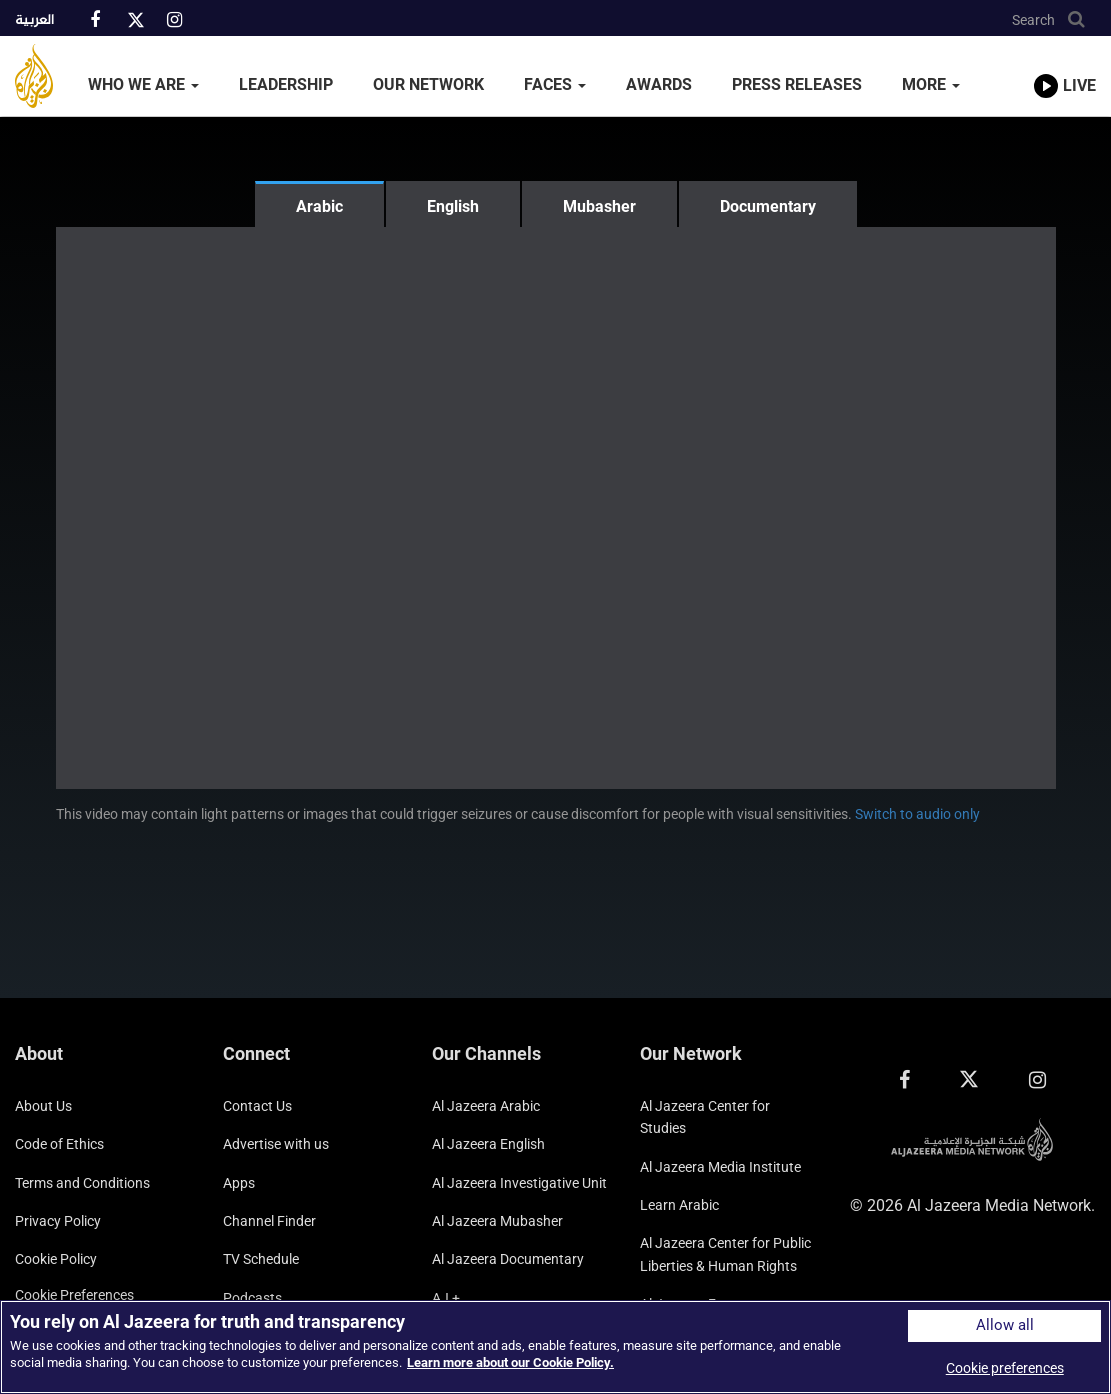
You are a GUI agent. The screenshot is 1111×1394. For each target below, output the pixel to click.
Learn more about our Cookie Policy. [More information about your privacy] (510, 1362)
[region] (555, 1347)
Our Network (428, 84)
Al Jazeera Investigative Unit (519, 1183)
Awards (659, 84)
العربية (34, 21)
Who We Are (143, 84)
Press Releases (797, 84)
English (453, 206)
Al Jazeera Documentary (508, 1259)
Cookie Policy (56, 1259)
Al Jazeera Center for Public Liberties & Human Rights (725, 1254)
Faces (555, 84)
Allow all (1005, 1325)
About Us (43, 1106)
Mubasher (599, 206)
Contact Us (257, 1106)
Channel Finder (269, 1221)
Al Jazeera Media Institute (720, 1167)
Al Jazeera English (488, 1144)
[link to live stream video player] (1065, 67)
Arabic (319, 206)
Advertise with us (276, 1144)
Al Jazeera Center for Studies (705, 1117)
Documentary (768, 206)
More (931, 84)
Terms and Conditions (82, 1183)
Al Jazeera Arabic (486, 1106)
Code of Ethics (59, 1144)
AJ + (446, 1298)
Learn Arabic (679, 1205)
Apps (239, 1183)
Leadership (286, 84)
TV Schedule (261, 1259)
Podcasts (252, 1298)
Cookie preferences (74, 1295)
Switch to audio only (917, 814)
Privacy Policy (58, 1221)
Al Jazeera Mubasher (497, 1221)
